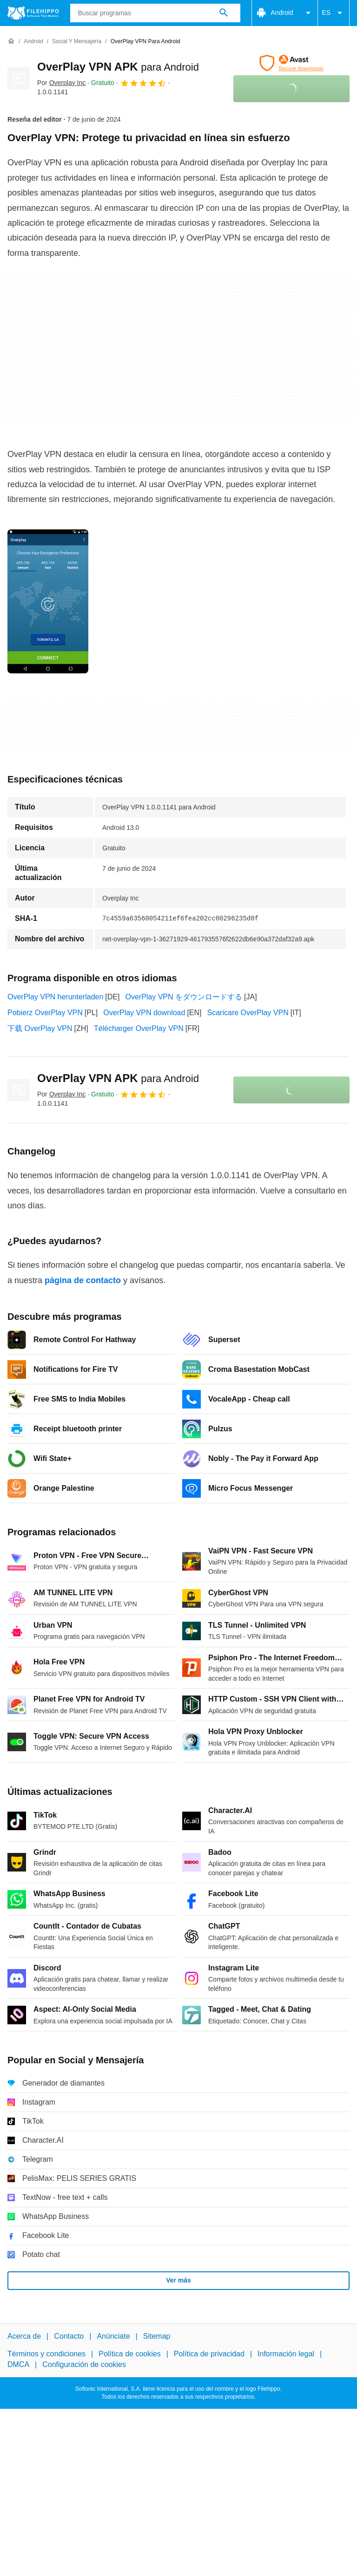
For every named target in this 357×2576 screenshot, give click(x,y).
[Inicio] (11, 41)
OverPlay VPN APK (118, 66)
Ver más (178, 2280)
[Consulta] (155, 13)
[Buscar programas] (223, 13)
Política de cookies (129, 2354)
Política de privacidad (209, 2354)
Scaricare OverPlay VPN (248, 1013)
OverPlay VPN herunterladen (55, 997)
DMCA (18, 2364)
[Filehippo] (33, 13)
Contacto (69, 2336)
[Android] (33, 42)
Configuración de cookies (84, 2364)
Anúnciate (113, 2336)
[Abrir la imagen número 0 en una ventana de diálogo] (47, 601)
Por (61, 82)
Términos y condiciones (46, 2354)
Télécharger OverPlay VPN (139, 1028)
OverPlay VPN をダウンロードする (183, 997)
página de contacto (83, 1280)
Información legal (286, 2354)
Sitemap (157, 2336)
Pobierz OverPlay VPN (45, 1013)
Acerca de (24, 2336)
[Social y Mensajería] (76, 42)
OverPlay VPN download (144, 1013)
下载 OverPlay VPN (40, 1028)
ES (333, 13)
